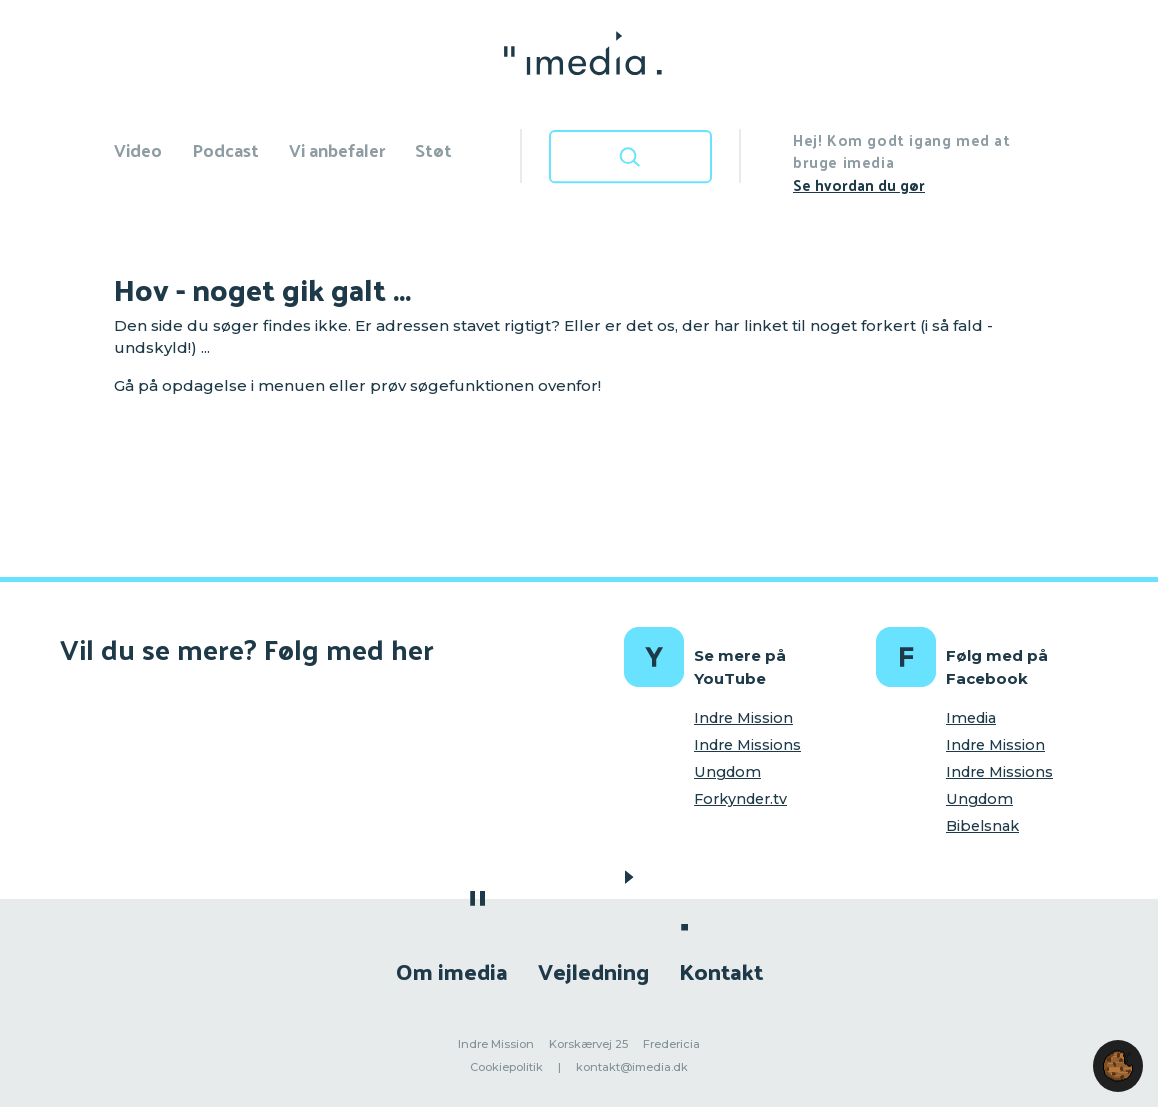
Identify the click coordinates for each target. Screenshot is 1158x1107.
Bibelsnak (982, 826)
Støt (433, 149)
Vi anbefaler (337, 149)
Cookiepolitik (506, 1067)
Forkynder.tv (740, 799)
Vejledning (593, 970)
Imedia (971, 718)
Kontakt (721, 970)
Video (138, 149)
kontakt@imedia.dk (632, 1067)
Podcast (225, 149)
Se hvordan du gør (859, 184)
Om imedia (452, 970)
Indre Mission (743, 718)
